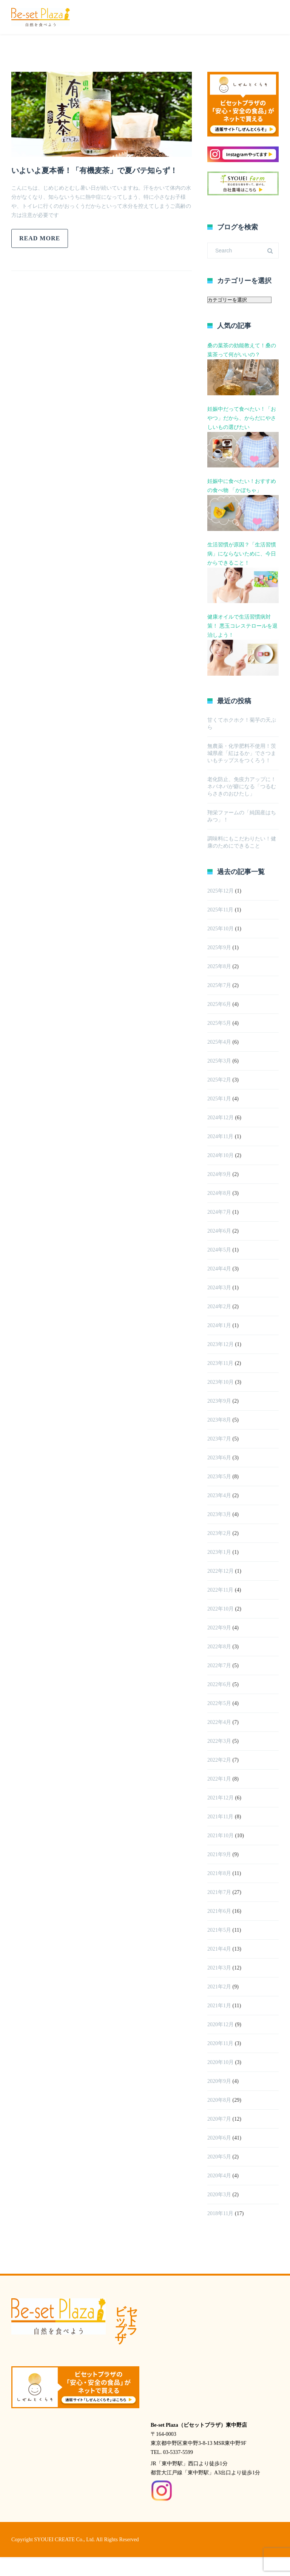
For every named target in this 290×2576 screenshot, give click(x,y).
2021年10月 (220, 1835)
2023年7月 (219, 1439)
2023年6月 (219, 1458)
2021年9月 (219, 1854)
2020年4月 (219, 2175)
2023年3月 (219, 1514)
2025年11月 (220, 910)
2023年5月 (219, 1476)
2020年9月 (219, 2081)
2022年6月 (219, 1684)
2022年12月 (220, 1571)
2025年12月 (220, 891)
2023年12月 (220, 1344)
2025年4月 (219, 1042)
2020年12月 (220, 2024)
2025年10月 (220, 928)
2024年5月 (219, 1250)
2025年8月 (219, 966)
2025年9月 (219, 947)
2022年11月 (220, 1590)
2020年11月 (220, 2043)
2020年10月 (220, 2062)
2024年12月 (220, 1117)
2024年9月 (219, 1174)
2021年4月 (219, 1949)
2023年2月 (219, 1533)
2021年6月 (219, 1911)
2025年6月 (219, 1004)
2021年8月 (219, 1873)
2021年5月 (219, 1930)
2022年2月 (219, 1760)
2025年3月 (219, 1061)
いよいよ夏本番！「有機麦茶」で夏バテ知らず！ (94, 170)
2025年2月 (219, 1080)
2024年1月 (219, 1325)
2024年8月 (219, 1193)
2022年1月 (219, 1779)
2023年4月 (219, 1495)
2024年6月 (219, 1231)
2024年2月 (219, 1306)
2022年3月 (219, 1741)
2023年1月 (219, 1552)
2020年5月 (219, 2157)
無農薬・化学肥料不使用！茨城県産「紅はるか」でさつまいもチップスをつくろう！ (241, 753)
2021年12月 (220, 1798)
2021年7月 (219, 1892)
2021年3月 (219, 1968)
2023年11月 (220, 1363)
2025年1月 (219, 1099)
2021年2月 (219, 1987)
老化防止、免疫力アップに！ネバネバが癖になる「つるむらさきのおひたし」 (241, 787)
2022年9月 (219, 1628)
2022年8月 (219, 1646)
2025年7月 (219, 985)
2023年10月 (220, 1382)
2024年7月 (219, 1212)
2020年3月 (219, 2194)
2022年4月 (219, 1722)
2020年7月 (219, 2119)
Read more (39, 238)
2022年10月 (220, 1609)
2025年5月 (219, 1023)
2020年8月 (219, 2100)
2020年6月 (219, 2138)
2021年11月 (220, 1816)
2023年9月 (219, 1401)
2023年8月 (219, 1420)
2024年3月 (219, 1287)
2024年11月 (220, 1136)
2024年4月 (219, 1269)
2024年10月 (220, 1155)
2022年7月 (219, 1665)
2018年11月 (220, 2213)
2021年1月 (219, 2005)
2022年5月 (219, 1703)
